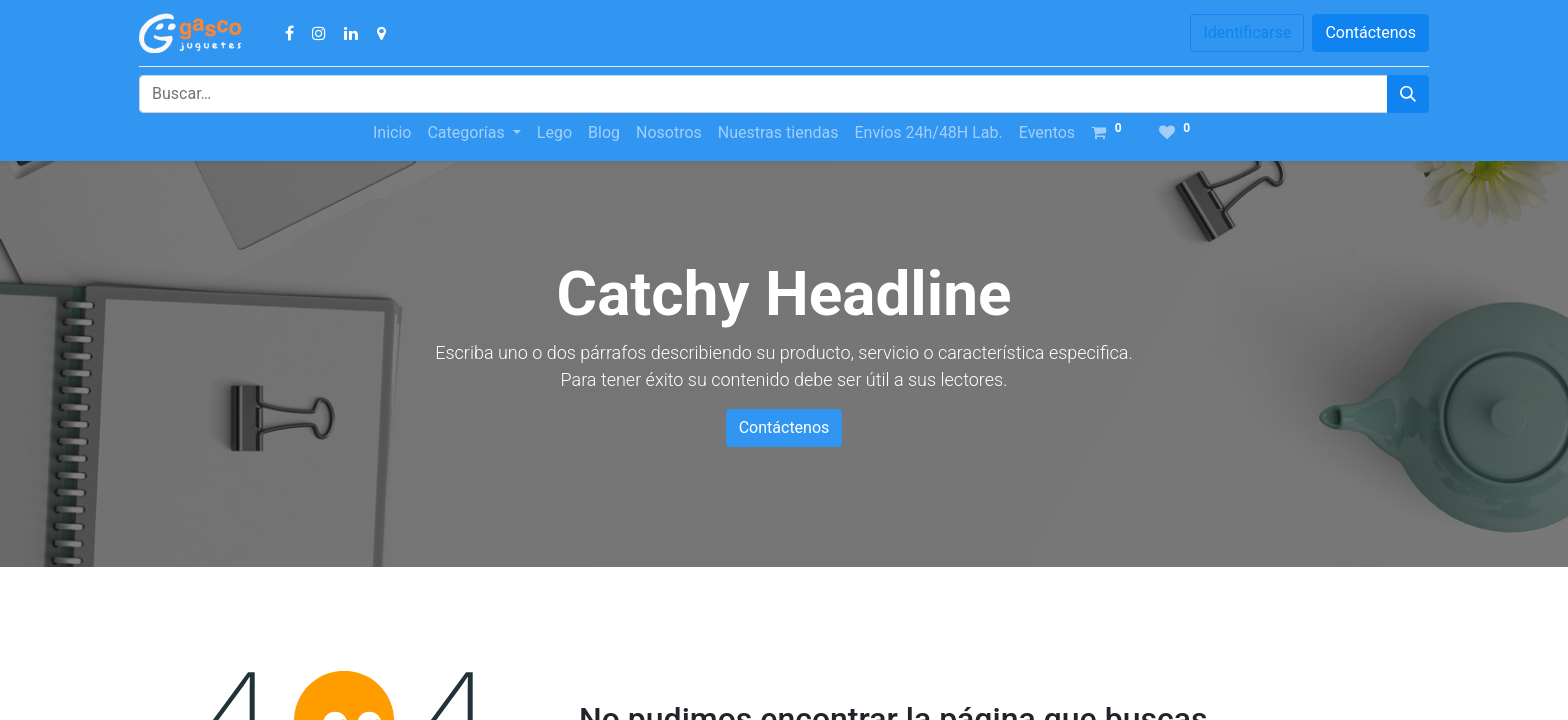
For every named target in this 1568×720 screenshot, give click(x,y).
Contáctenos (1370, 32)
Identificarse (1247, 32)
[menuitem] (392, 133)
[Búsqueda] (1408, 94)
